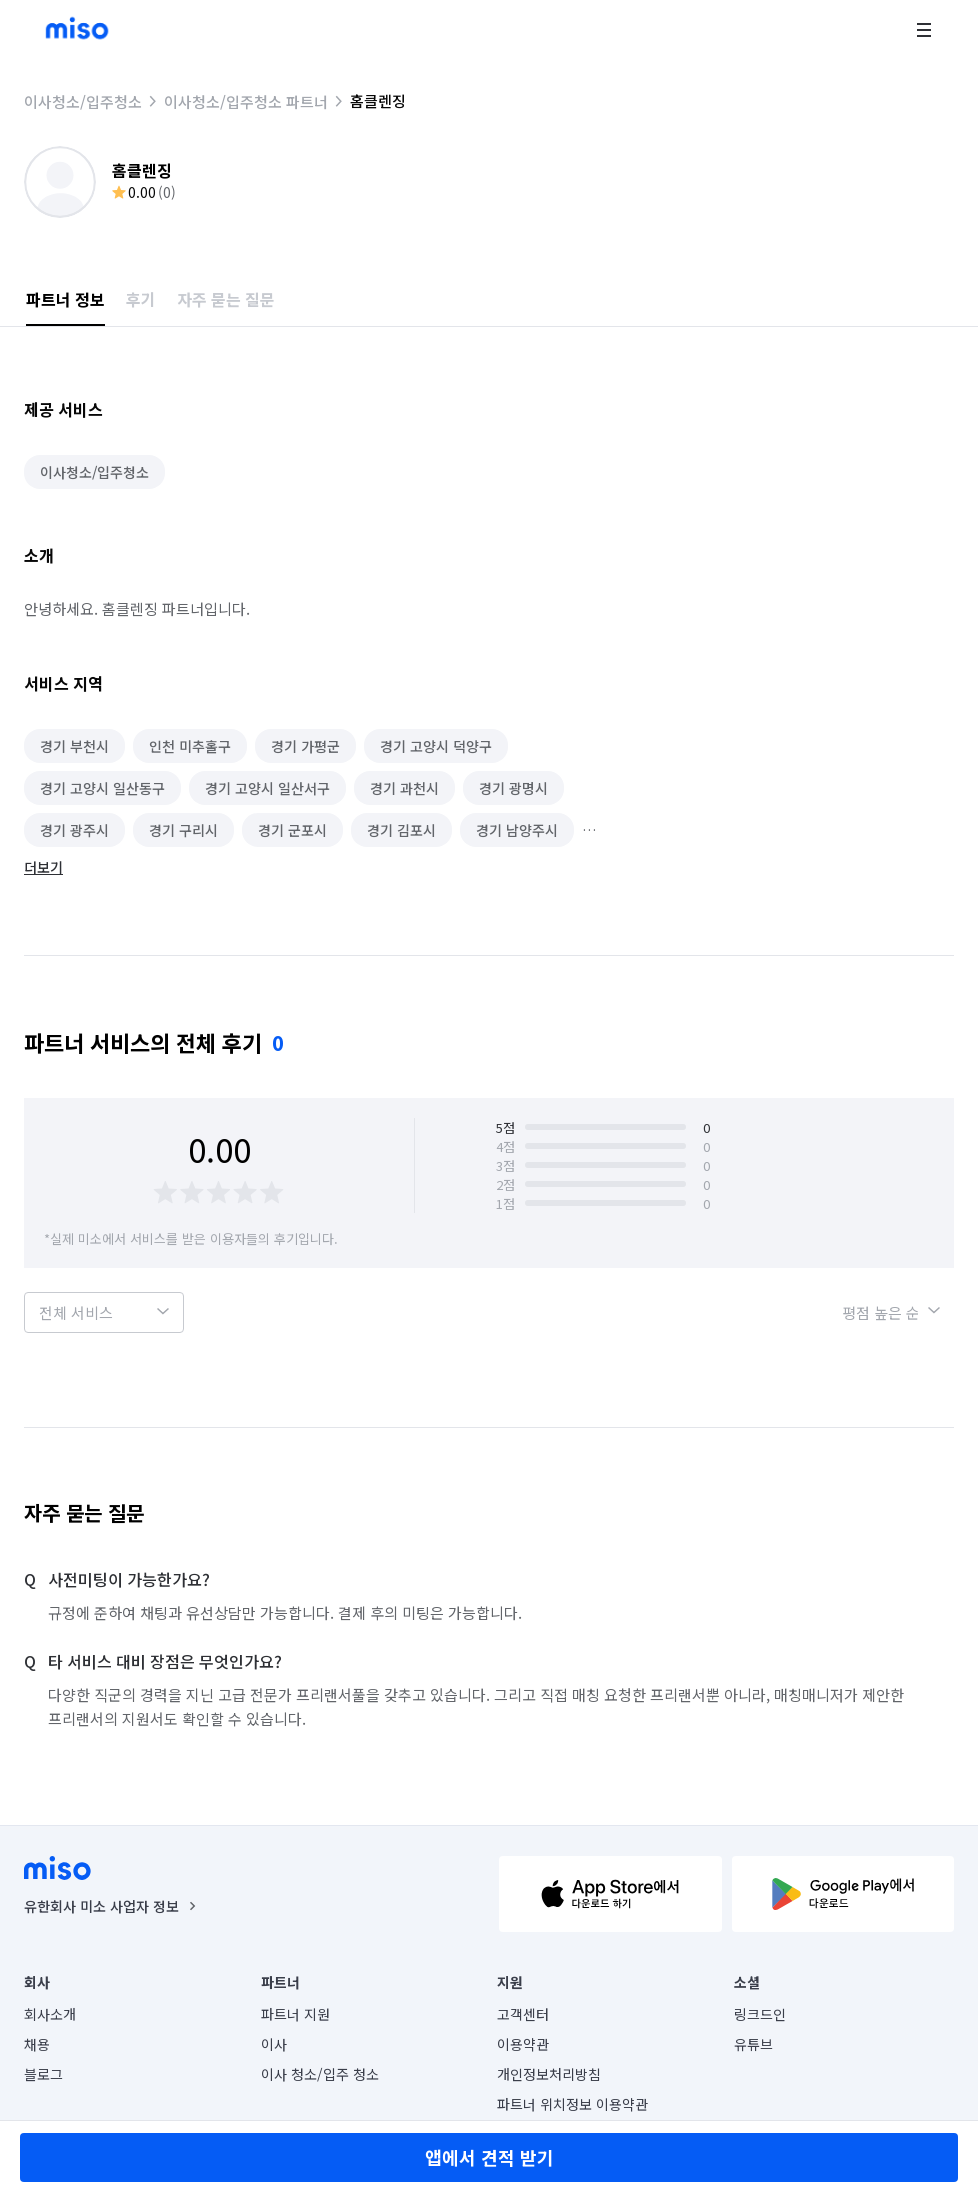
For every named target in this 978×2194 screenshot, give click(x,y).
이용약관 (523, 2044)
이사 (274, 2044)
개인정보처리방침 (549, 2074)
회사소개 (50, 2014)
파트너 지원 (295, 2014)
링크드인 (760, 2014)
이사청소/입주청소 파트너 (246, 101)
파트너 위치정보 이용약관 (572, 2104)
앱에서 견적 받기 (489, 2157)
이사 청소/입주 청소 (320, 2074)
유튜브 (753, 2044)
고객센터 (523, 2014)
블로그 (43, 2074)
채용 (37, 2044)
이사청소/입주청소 (83, 101)
